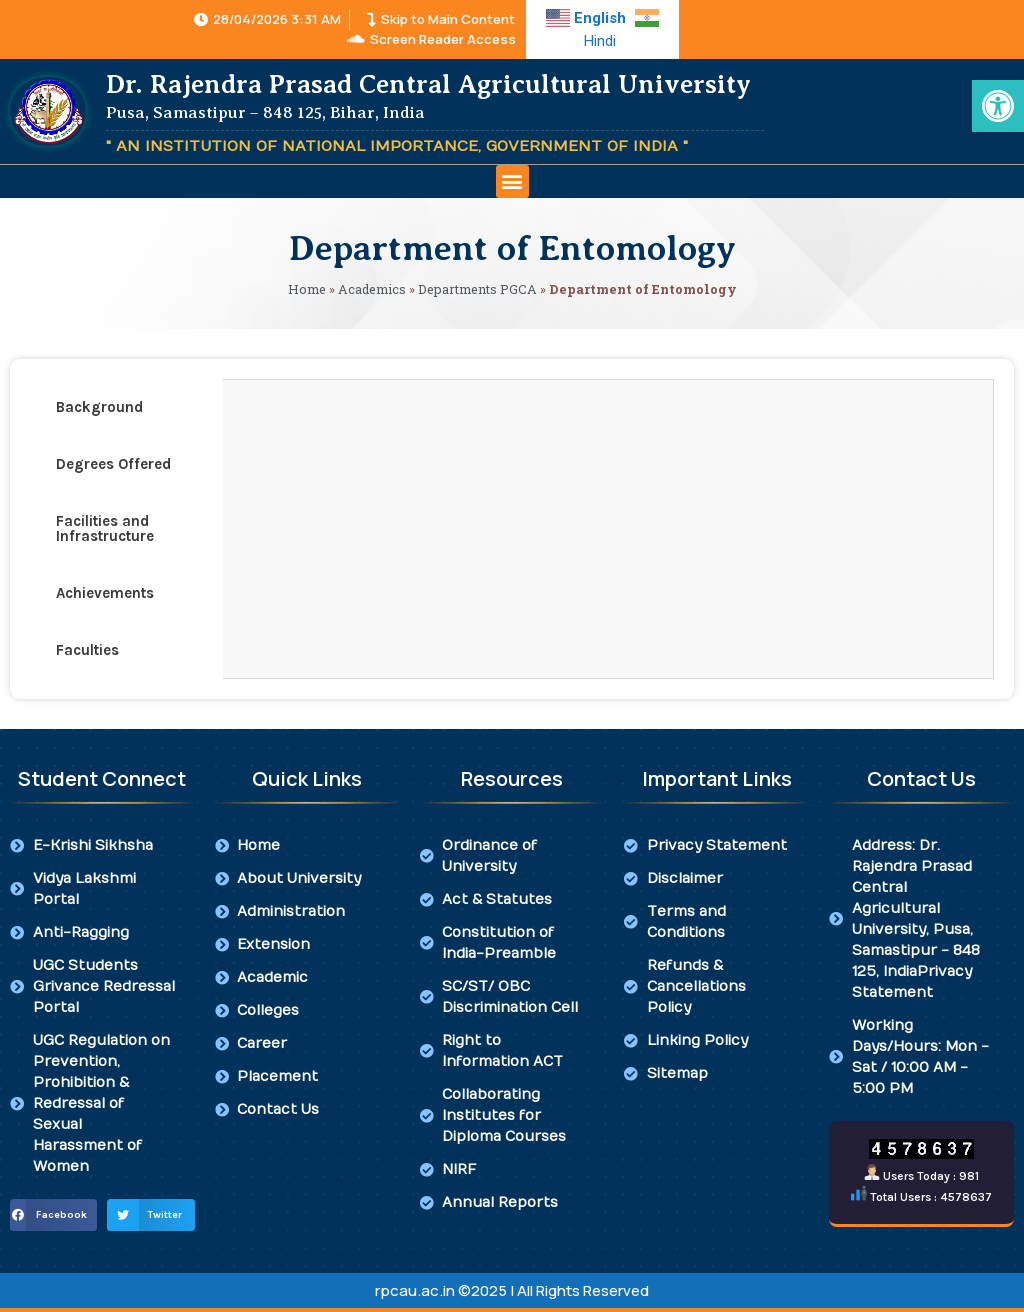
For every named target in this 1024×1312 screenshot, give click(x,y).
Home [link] (307, 289)
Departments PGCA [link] (477, 289)
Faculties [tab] (87, 650)
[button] (512, 181)
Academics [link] (372, 289)
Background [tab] (99, 407)
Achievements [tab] (105, 593)
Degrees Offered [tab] (113, 464)
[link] (998, 106)
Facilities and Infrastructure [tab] (105, 528)
